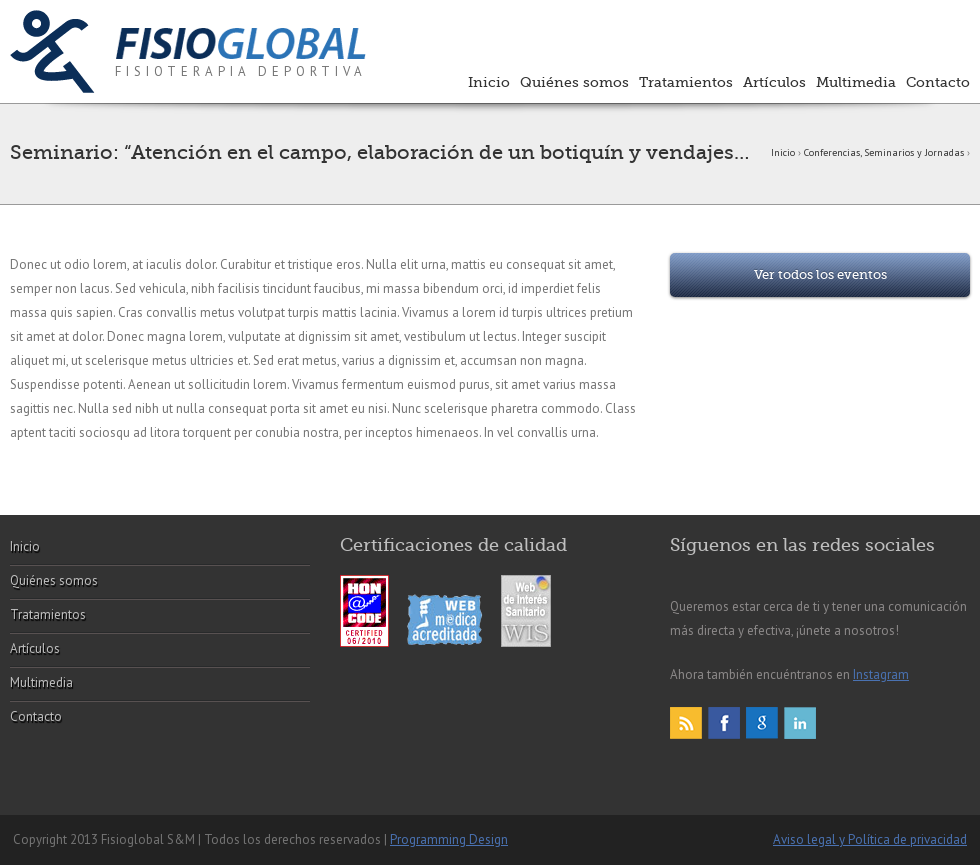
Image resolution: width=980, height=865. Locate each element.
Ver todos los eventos (820, 274)
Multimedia (856, 82)
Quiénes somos (574, 82)
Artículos (774, 82)
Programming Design (449, 839)
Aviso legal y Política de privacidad (870, 839)
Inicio (489, 82)
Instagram (881, 674)
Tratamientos (686, 82)
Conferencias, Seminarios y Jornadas (884, 152)
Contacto (938, 82)
